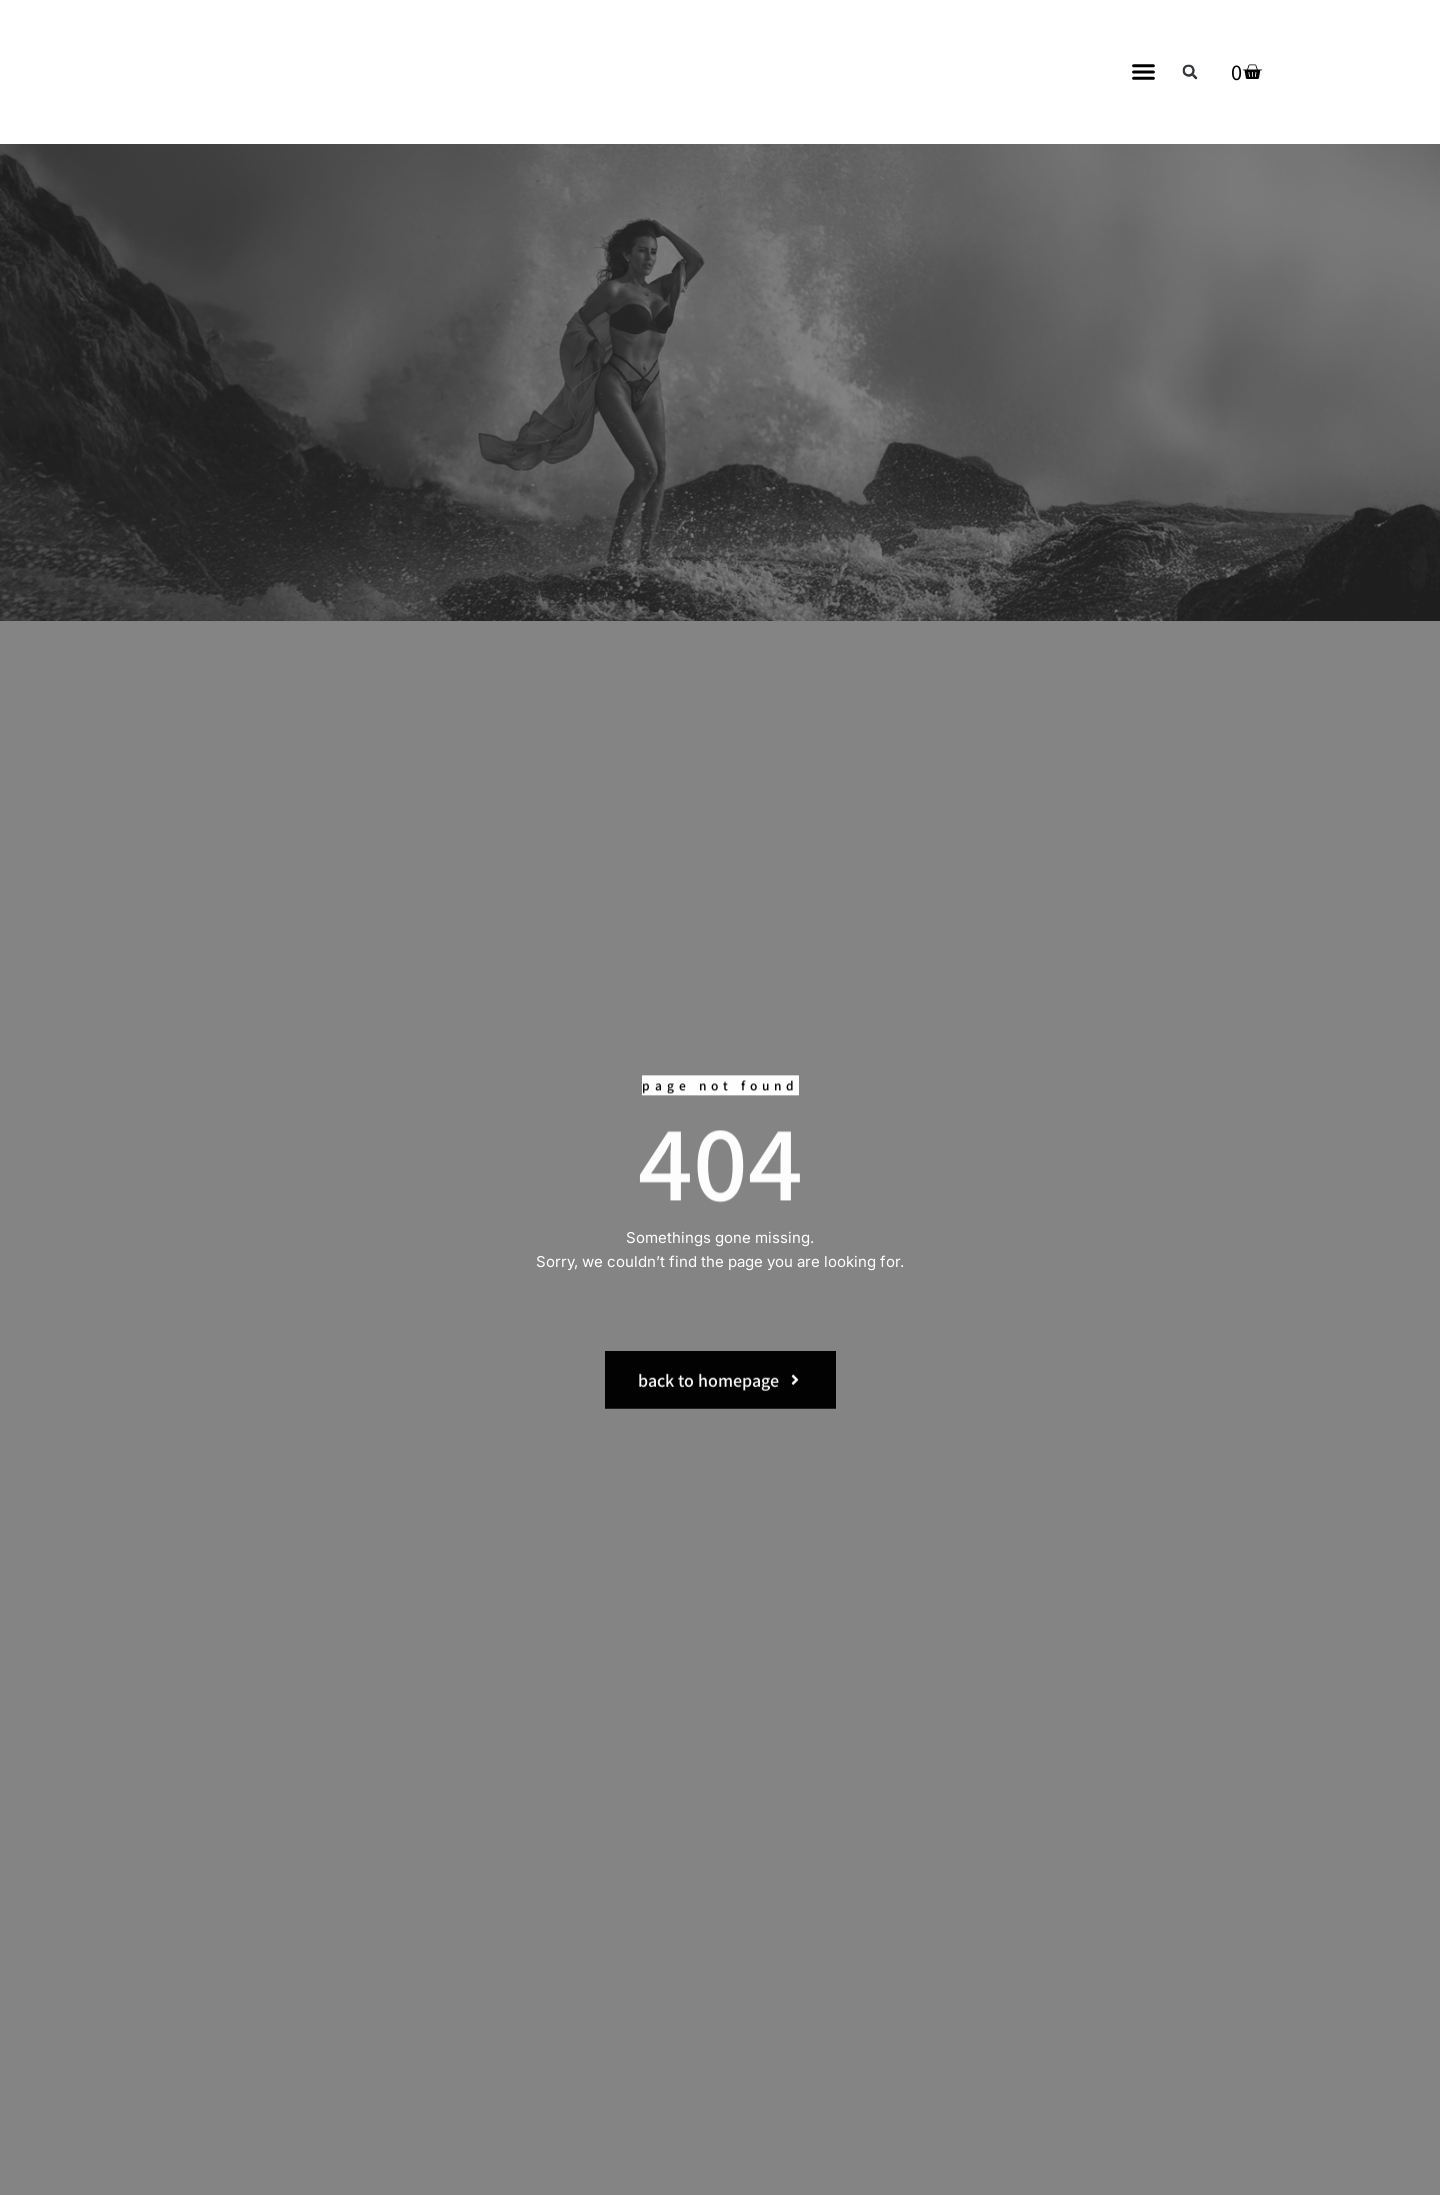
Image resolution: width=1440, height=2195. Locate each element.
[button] (1144, 72)
